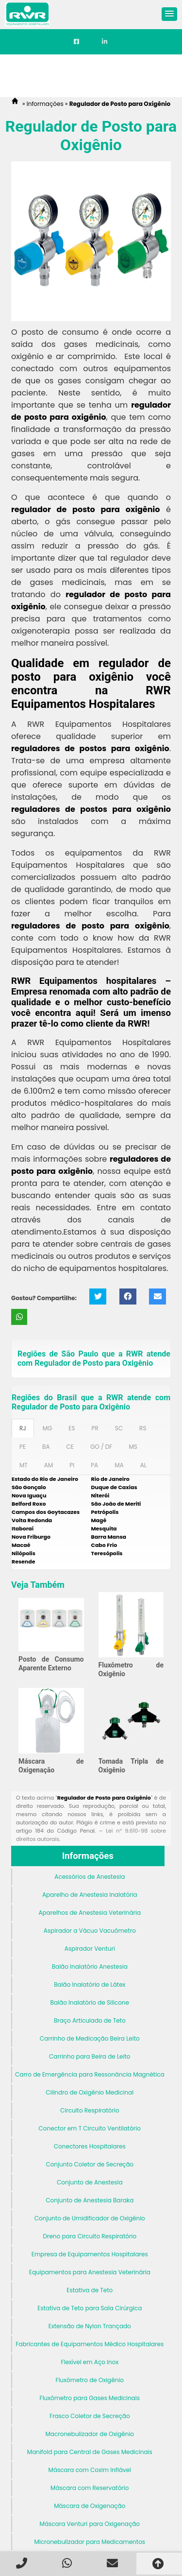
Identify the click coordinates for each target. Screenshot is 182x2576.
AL (143, 1465)
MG (47, 1428)
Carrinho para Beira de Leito (89, 2056)
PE (22, 1447)
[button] (169, 14)
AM (48, 1465)
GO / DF (101, 1447)
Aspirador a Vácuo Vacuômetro (90, 1930)
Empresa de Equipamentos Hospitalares (90, 2254)
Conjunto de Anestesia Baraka (89, 2200)
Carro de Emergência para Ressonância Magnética (90, 2074)
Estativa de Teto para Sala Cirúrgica (89, 2308)
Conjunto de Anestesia (90, 2182)
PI (71, 1465)
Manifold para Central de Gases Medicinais (89, 2452)
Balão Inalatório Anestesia (90, 1966)
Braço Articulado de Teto (90, 2020)
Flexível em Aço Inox (89, 2362)
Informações (88, 1856)
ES (71, 1428)
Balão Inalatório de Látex (89, 1984)
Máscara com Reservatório (89, 2488)
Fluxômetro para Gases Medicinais (90, 2398)
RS (142, 1428)
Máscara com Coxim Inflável (90, 2470)
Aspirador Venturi (90, 1948)
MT (23, 1465)
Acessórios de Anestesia (89, 1876)
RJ (22, 1428)
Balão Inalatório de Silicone (89, 2002)
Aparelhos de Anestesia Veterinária (89, 1912)
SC (119, 1428)
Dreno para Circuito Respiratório (89, 2236)
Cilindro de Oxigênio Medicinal (89, 2092)
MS (133, 1447)
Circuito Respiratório (89, 2110)
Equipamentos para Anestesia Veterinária (89, 2272)
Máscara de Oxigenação (89, 2506)
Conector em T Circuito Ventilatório (90, 2128)
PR (95, 1428)
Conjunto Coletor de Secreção (89, 2164)
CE (70, 1447)
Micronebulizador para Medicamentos (89, 2542)
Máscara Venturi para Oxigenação (90, 2524)
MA (119, 1465)
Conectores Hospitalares (90, 2146)
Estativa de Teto (89, 2290)
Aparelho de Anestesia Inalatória (89, 1894)
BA (46, 1447)
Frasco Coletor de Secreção (90, 2416)
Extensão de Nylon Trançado (90, 2326)
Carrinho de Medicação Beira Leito (90, 2038)
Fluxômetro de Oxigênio (90, 2380)
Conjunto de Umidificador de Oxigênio (89, 2218)
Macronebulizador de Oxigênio (90, 2434)
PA (94, 1465)
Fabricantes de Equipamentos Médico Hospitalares (90, 2344)
